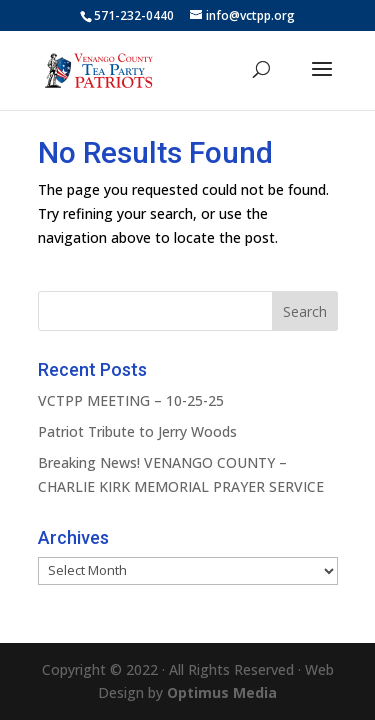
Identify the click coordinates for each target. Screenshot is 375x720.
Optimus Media (222, 692)
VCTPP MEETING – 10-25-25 (131, 400)
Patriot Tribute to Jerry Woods (137, 431)
